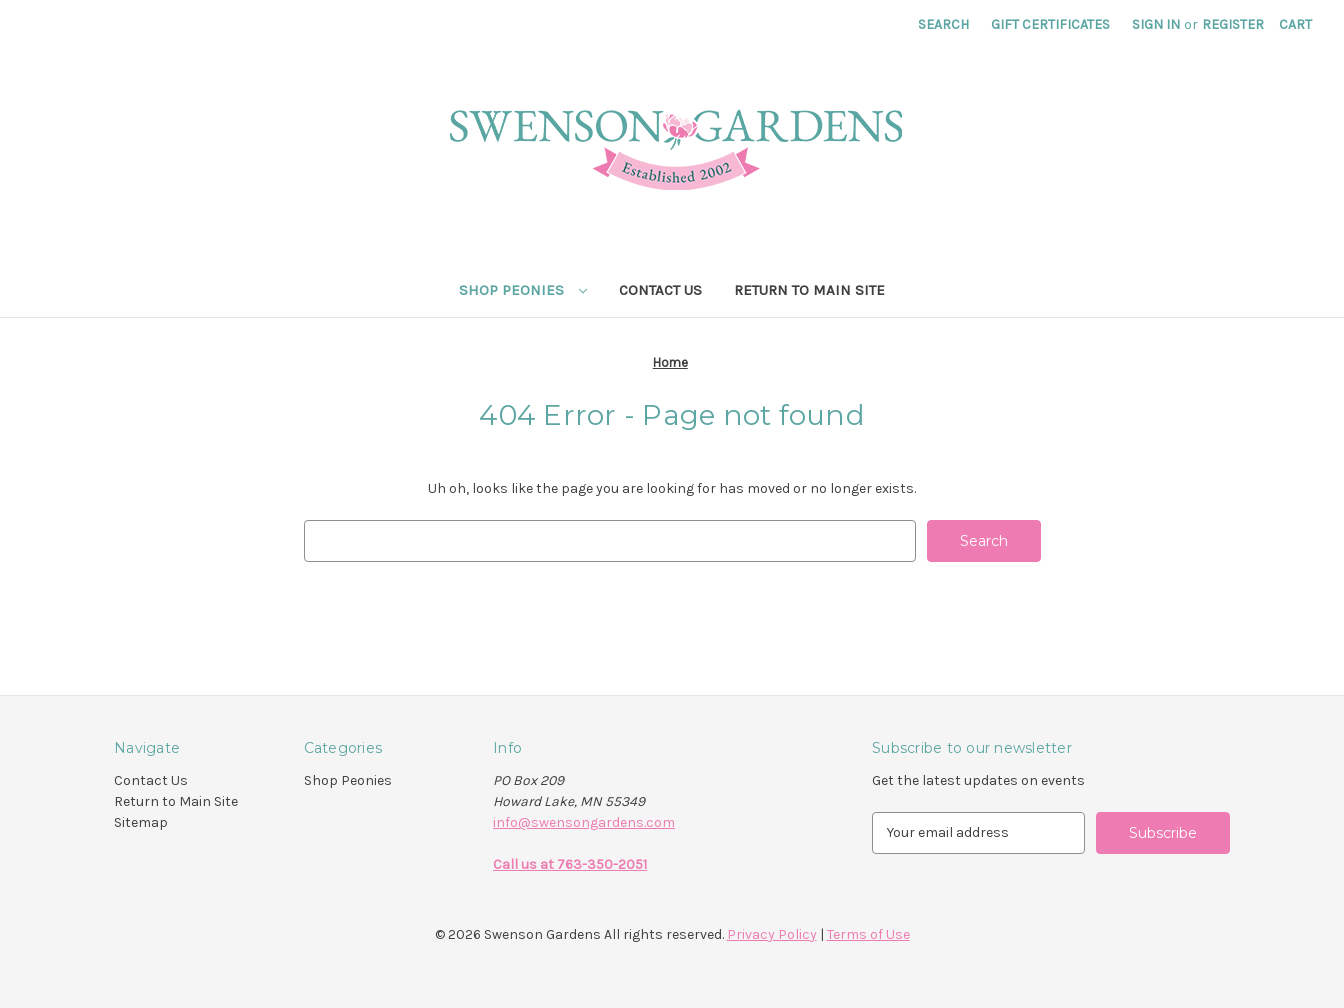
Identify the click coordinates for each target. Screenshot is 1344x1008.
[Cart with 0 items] (1295, 24)
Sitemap (141, 822)
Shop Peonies (523, 290)
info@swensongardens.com (584, 822)
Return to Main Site (809, 290)
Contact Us (660, 290)
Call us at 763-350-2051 (570, 864)
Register (1233, 24)
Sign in (1156, 24)
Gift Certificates (1050, 24)
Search (943, 24)
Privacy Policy (772, 934)
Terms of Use (868, 934)
